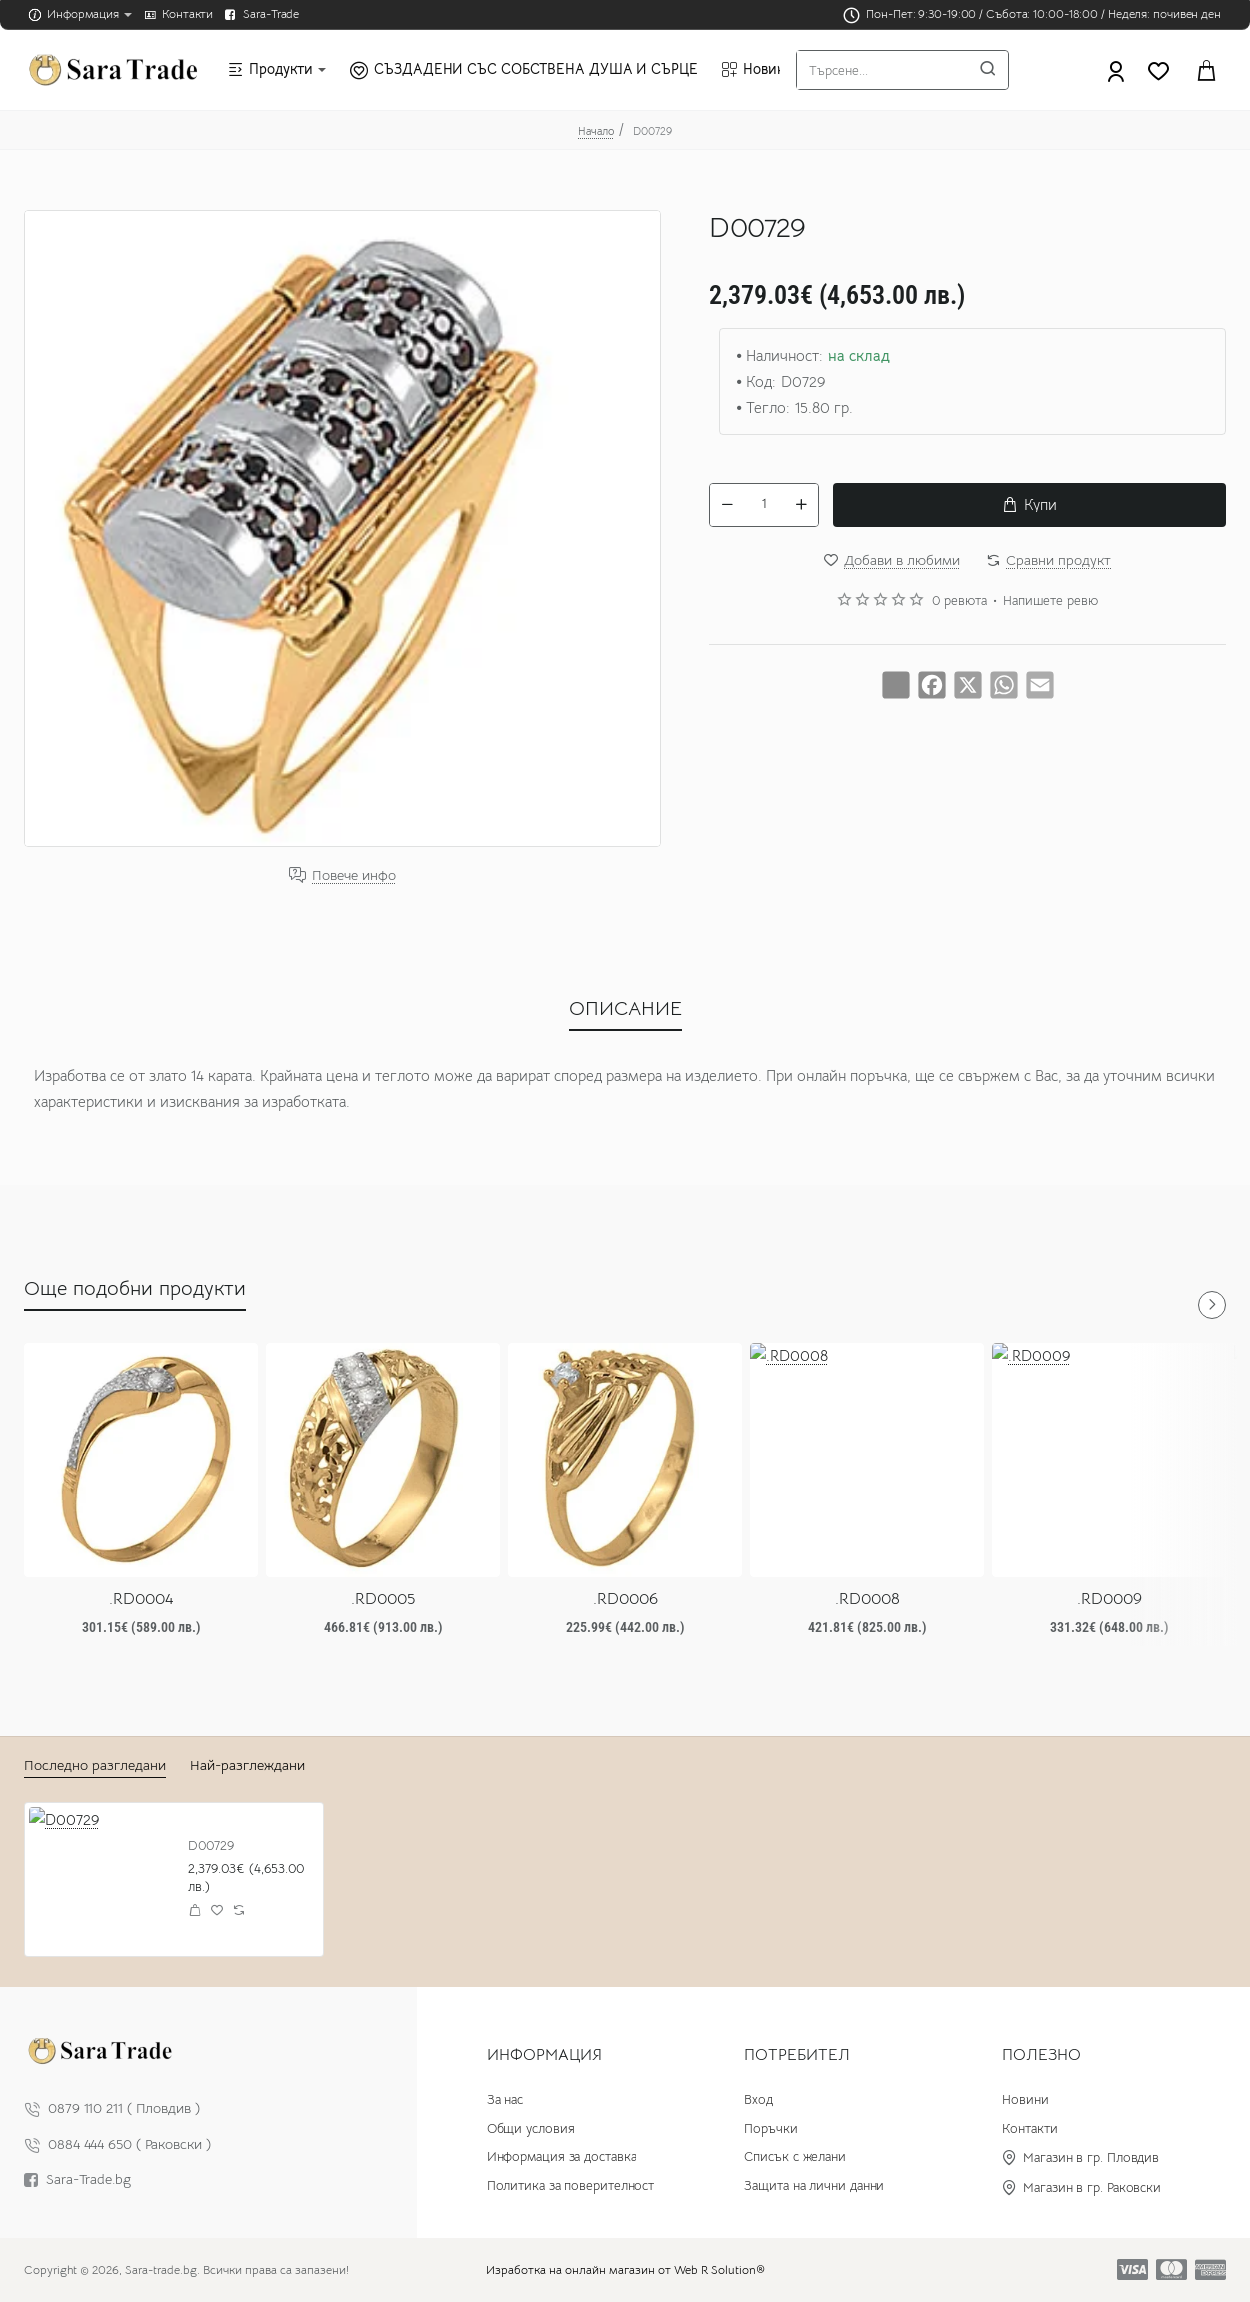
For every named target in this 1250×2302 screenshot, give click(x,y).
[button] (1029, 505)
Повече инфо (354, 875)
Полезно (1041, 2055)
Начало (596, 131)
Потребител (797, 2055)
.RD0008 (867, 1599)
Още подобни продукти (135, 1288)
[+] (801, 505)
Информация (544, 2055)
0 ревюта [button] (959, 601)
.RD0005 (383, 1599)
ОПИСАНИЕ (625, 1008)
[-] (727, 505)
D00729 (211, 1846)
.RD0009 (1109, 1599)
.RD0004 (141, 1599)
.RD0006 (625, 1599)
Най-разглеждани (247, 1765)
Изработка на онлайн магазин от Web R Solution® (625, 2269)
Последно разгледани (95, 1765)
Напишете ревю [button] (1050, 601)
